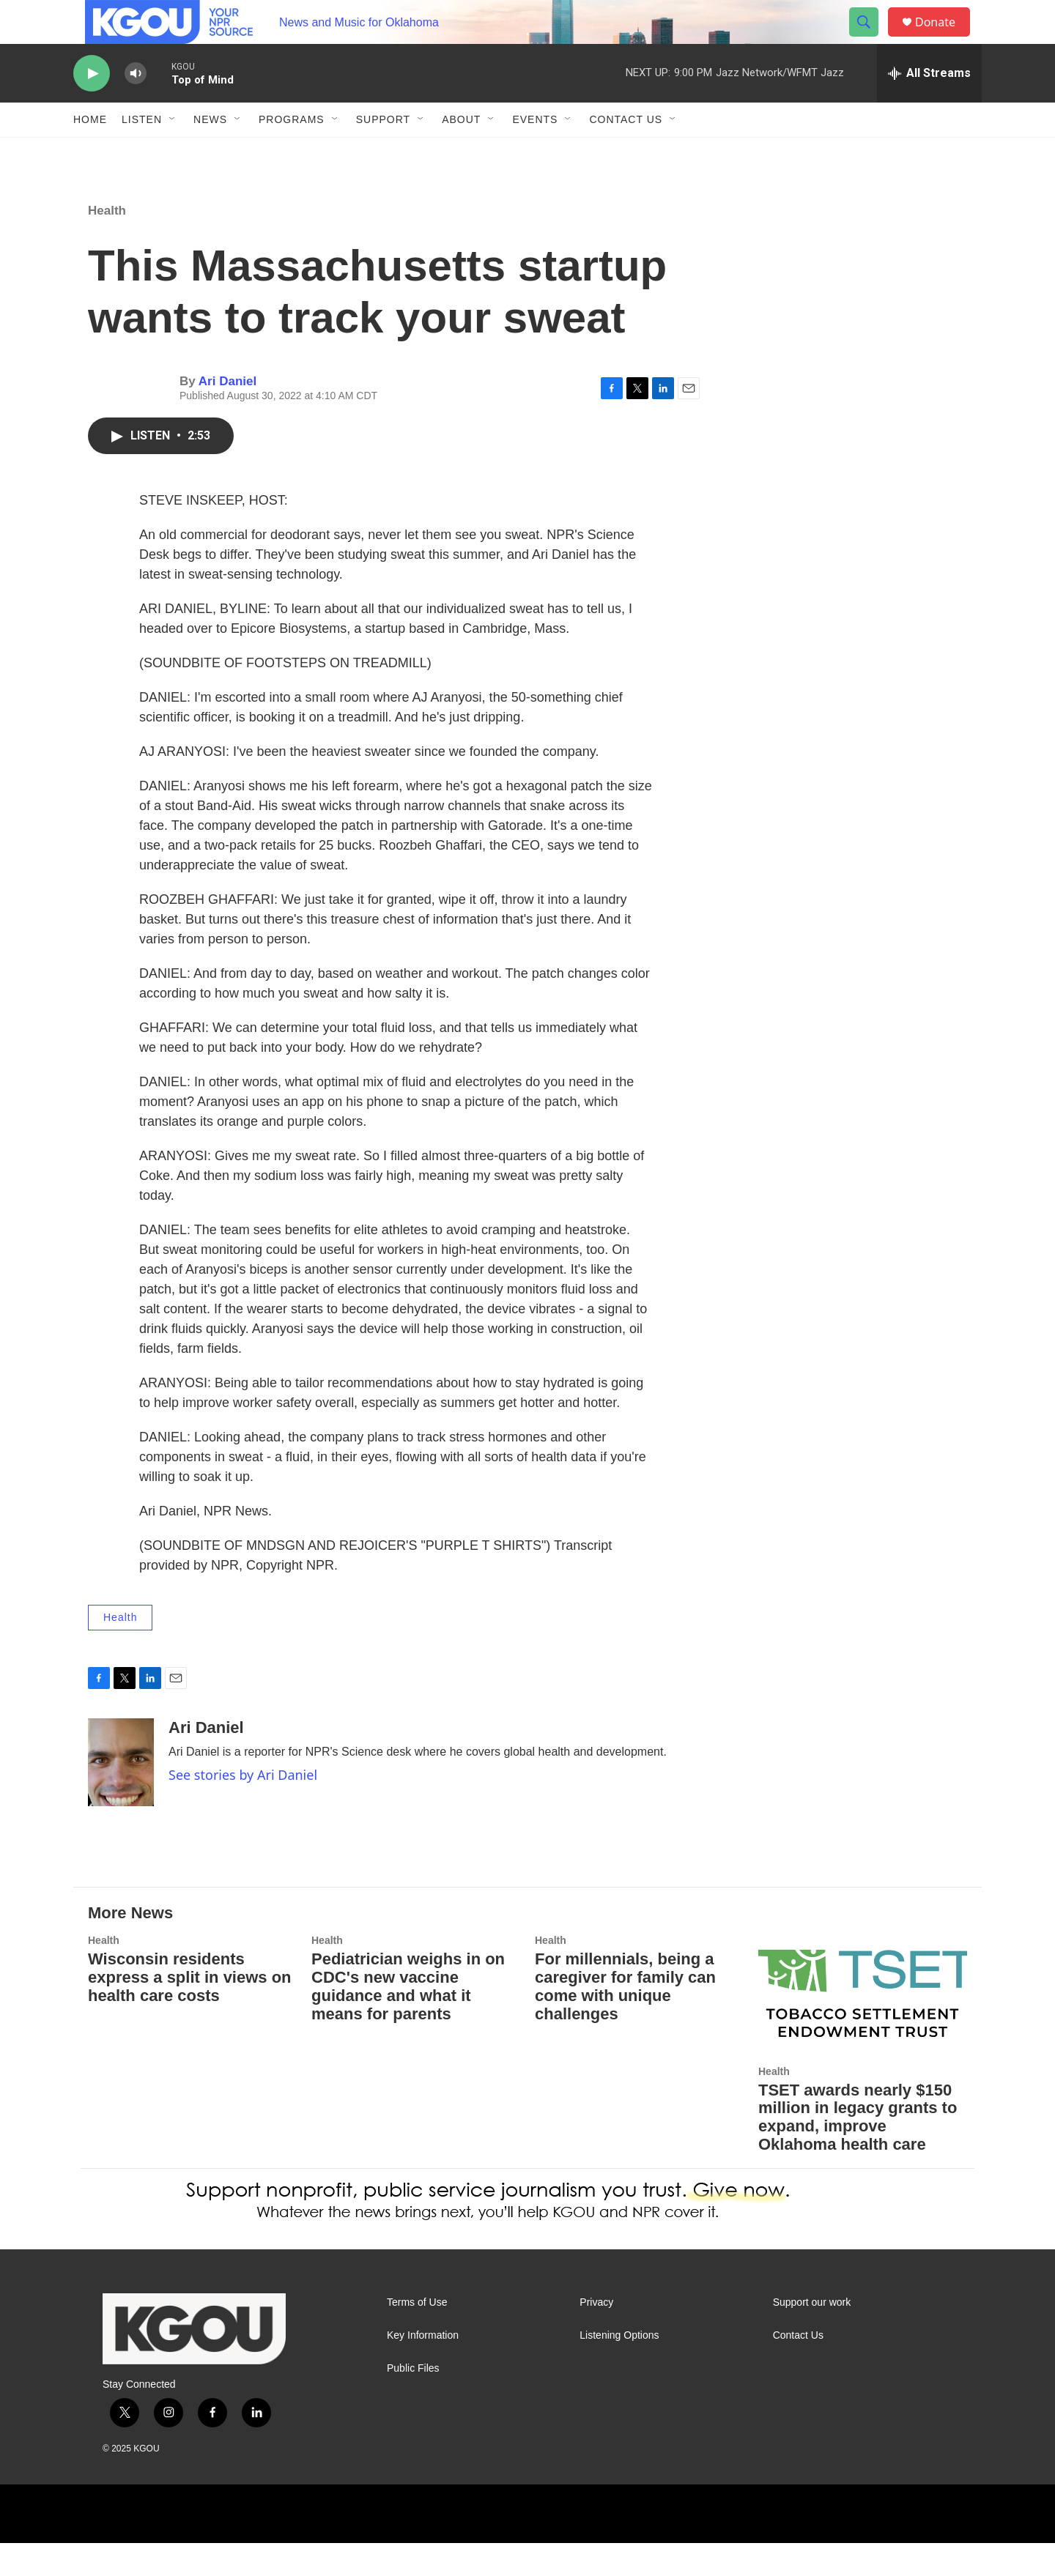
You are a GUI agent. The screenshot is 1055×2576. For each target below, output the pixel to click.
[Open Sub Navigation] (173, 152)
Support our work (812, 2335)
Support (383, 152)
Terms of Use (417, 2335)
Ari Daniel (227, 414)
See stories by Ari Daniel (243, 1807)
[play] (91, 106)
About (461, 152)
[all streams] (929, 106)
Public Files (413, 2401)
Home (90, 152)
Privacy (596, 2335)
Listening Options (619, 2368)
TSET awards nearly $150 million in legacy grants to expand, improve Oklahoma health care (857, 2150)
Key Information (423, 2368)
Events (535, 152)
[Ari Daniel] (121, 1795)
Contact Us (625, 152)
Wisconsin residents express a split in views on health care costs (190, 2010)
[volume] (135, 106)
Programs (292, 152)
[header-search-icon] (870, 38)
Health (107, 243)
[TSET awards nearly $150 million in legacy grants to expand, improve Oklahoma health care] (862, 2026)
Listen (142, 152)
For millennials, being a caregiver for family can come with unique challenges (625, 2019)
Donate (944, 38)
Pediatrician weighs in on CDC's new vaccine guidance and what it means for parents (408, 2019)
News (210, 152)
